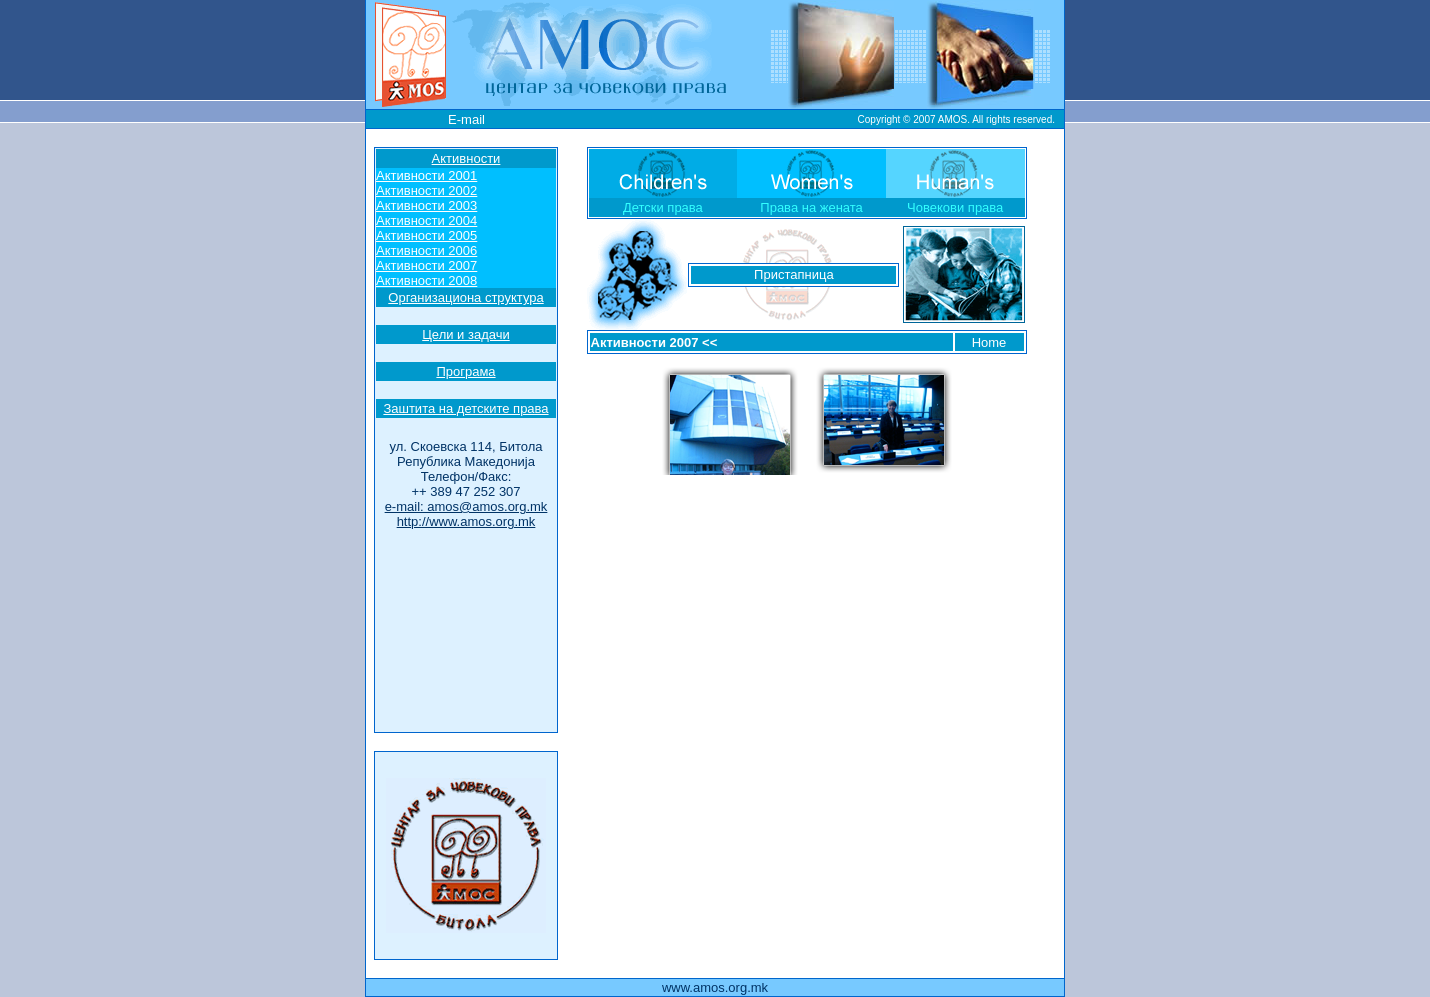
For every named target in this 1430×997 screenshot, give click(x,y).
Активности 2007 (645, 342)
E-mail (466, 119)
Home (989, 342)
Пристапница (794, 274)
